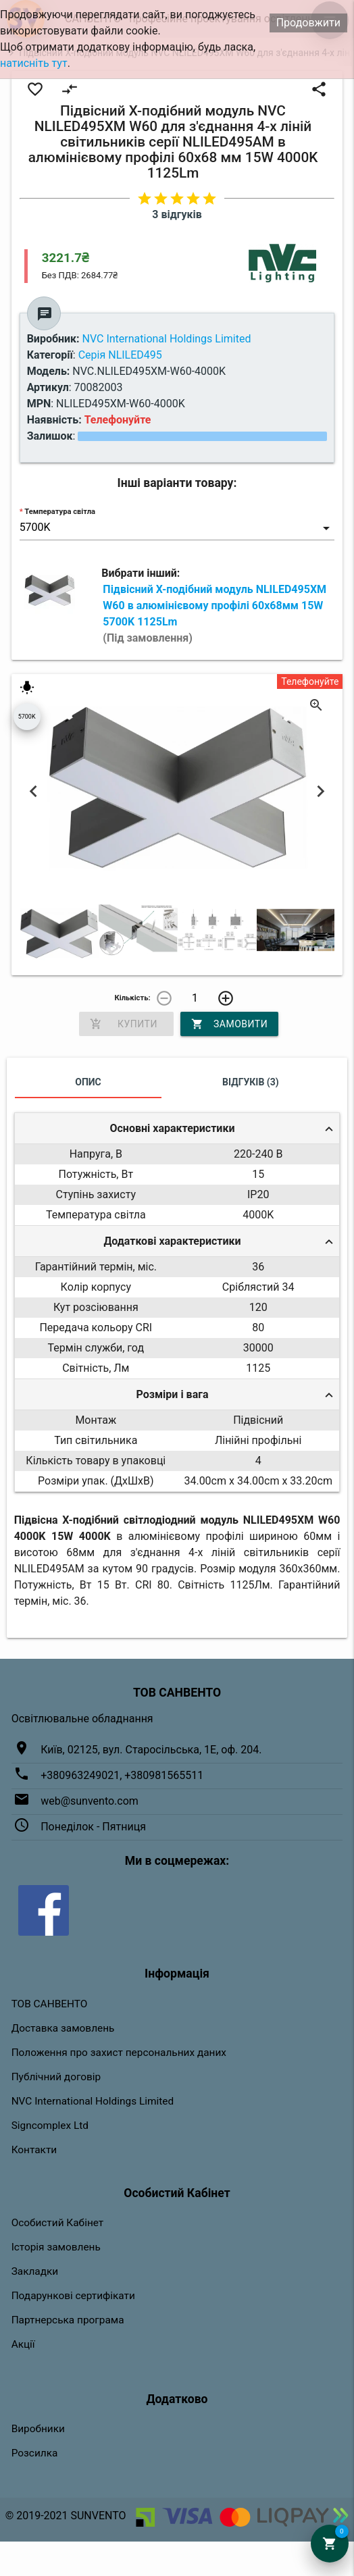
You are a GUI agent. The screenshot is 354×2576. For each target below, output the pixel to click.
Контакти (34, 2150)
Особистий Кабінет (57, 2223)
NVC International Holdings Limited (92, 2101)
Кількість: (133, 998)
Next (320, 791)
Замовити (229, 1024)
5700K (27, 716)
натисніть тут (34, 63)
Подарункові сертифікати (73, 2296)
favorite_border (35, 89)
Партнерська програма (67, 2320)
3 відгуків (176, 214)
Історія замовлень (56, 2247)
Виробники (38, 2429)
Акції (23, 2344)
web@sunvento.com (89, 1801)
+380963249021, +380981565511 (122, 1775)
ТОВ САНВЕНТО (49, 2004)
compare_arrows (69, 89)
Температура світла (59, 511)
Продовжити (308, 22)
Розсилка (34, 2453)
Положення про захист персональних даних (118, 2052)
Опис (88, 1082)
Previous (34, 791)
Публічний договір (56, 2077)
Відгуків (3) (250, 1082)
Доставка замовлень (63, 2028)
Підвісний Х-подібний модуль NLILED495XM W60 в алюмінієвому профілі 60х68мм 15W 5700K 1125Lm (214, 613)
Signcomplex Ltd (49, 2125)
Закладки (35, 2271)
